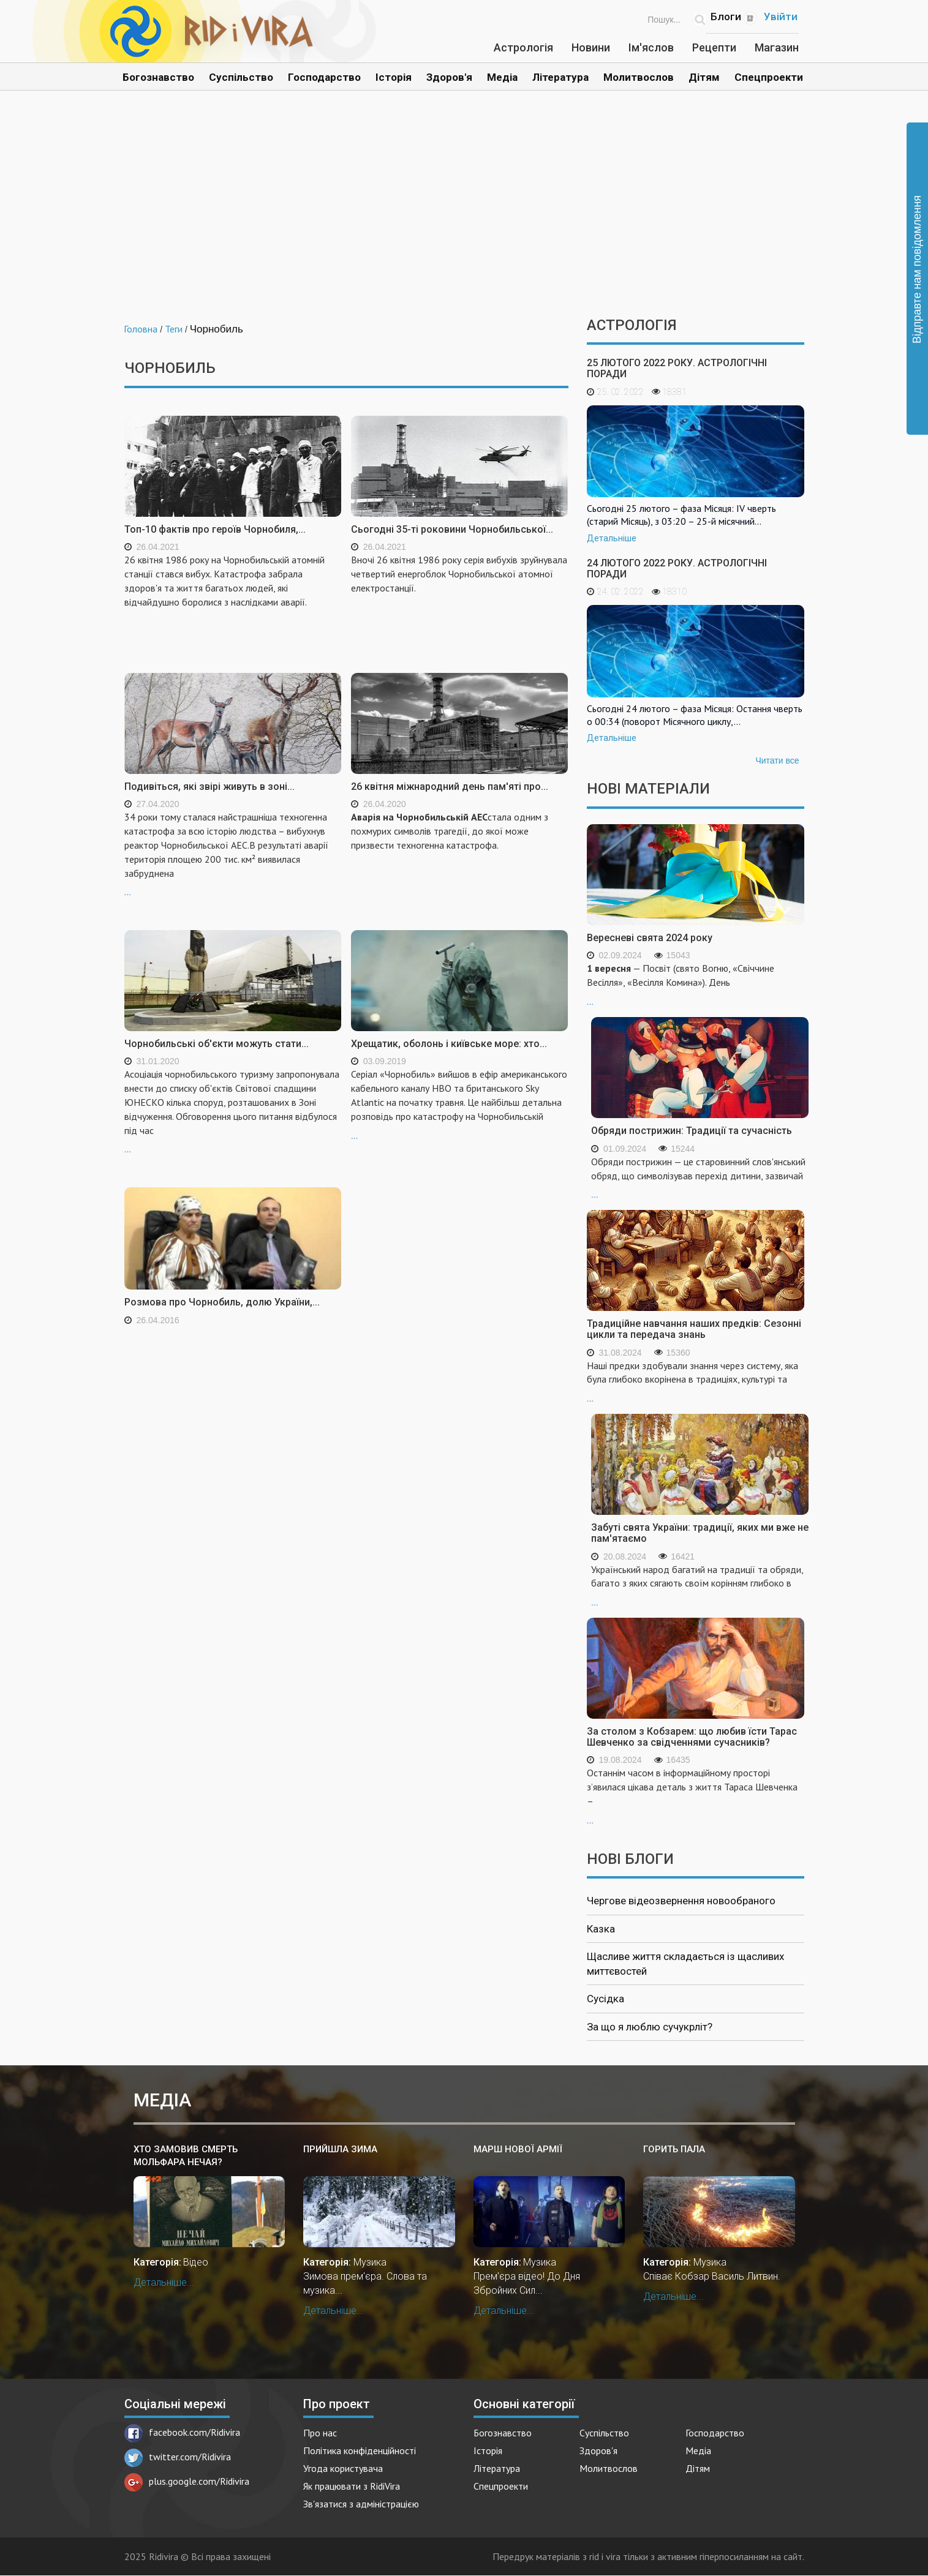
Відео (195, 2262)
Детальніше (611, 538)
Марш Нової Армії (517, 2149)
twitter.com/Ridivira (177, 2456)
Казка (601, 1929)
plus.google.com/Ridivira (186, 2481)
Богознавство (158, 77)
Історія (393, 77)
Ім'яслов (651, 47)
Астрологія (523, 47)
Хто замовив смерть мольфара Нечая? (186, 2156)
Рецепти (714, 47)
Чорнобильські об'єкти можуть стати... (216, 1044)
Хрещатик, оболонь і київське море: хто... (449, 1044)
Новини (591, 47)
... (233, 853)
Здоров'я (449, 77)
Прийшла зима (340, 2149)
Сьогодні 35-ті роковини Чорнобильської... (452, 529)
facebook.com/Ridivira (182, 2432)
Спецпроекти (768, 77)
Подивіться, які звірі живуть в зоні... (209, 786)
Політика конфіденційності (359, 2450)
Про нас (320, 2433)
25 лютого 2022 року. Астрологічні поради (677, 368)
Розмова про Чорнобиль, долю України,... (222, 1302)
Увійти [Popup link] (781, 16)
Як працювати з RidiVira (351, 2486)
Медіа (502, 77)
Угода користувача (343, 2468)
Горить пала (674, 2149)
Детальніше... (164, 2282)
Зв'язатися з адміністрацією (361, 2504)
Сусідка (605, 1998)
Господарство (324, 77)
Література (560, 77)
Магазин (777, 47)
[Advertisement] (464, 213)
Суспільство (241, 77)
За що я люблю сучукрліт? (649, 2027)
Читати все (777, 760)
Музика (370, 2262)
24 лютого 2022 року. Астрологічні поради (677, 568)
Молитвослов (638, 77)
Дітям (704, 77)
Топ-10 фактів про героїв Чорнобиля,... (215, 529)
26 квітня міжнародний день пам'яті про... (449, 786)
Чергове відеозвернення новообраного (681, 1900)
